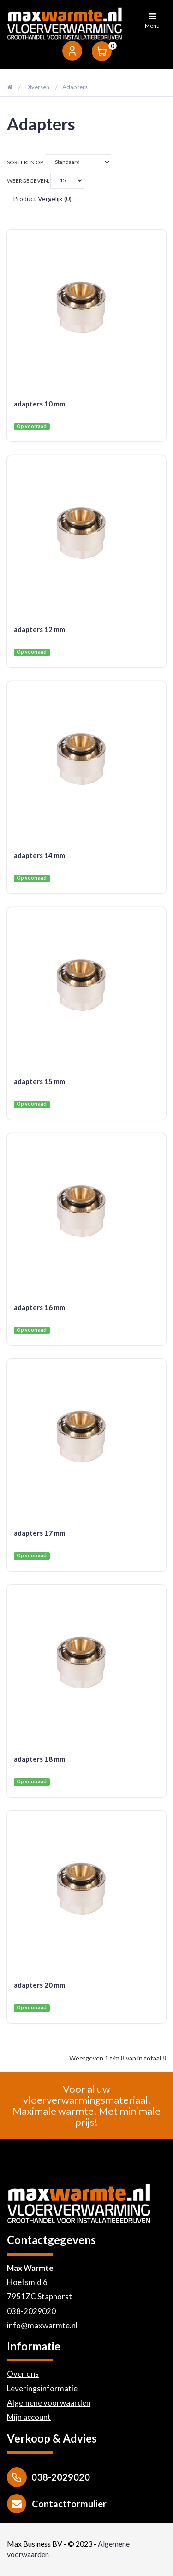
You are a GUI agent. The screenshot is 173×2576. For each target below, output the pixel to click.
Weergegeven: (45, 181)
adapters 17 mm (39, 1533)
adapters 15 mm (39, 1081)
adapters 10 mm (39, 404)
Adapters (75, 87)
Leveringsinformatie (42, 2388)
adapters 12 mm (39, 629)
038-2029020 (31, 2311)
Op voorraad (32, 426)
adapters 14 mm (39, 855)
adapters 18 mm (39, 1759)
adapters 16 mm (39, 1307)
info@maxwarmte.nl (42, 2325)
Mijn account (29, 2417)
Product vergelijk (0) (42, 199)
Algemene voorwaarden (48, 2403)
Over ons (23, 2374)
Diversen (37, 87)
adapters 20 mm (39, 1985)
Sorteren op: (59, 162)
